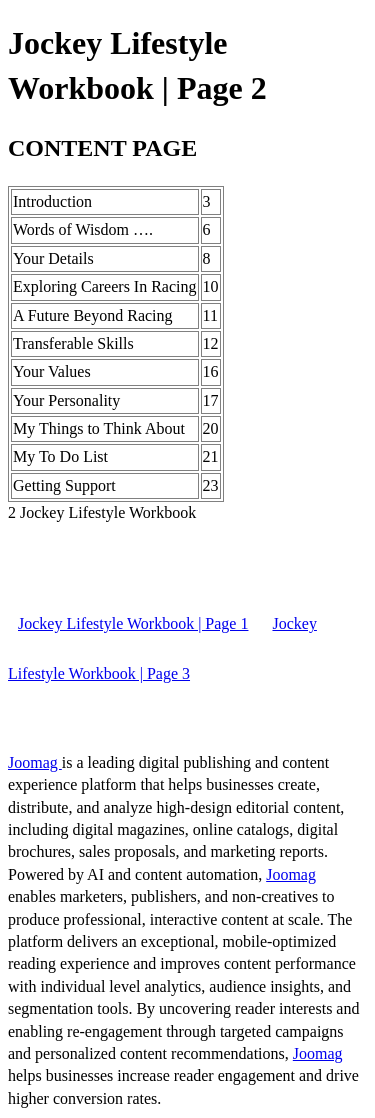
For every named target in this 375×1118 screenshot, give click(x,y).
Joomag (35, 762)
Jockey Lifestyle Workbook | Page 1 (133, 623)
